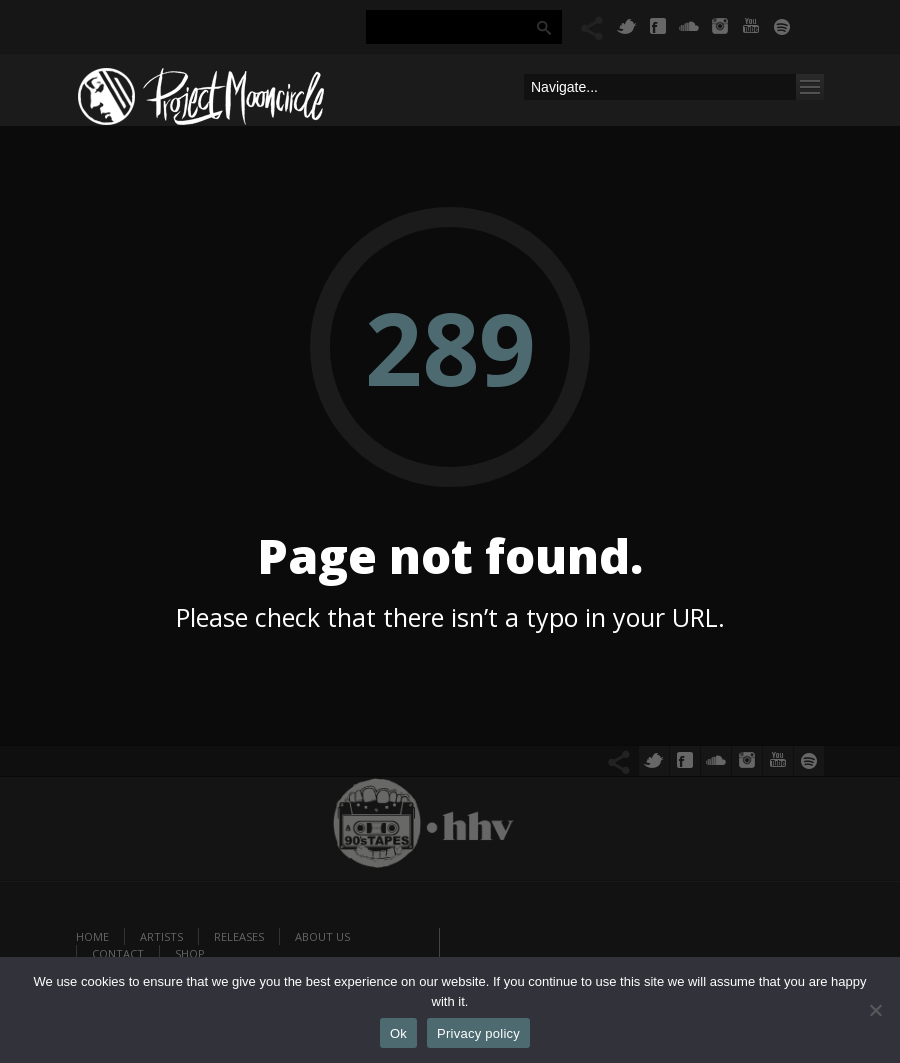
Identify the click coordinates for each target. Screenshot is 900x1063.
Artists (161, 936)
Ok (398, 1033)
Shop (190, 953)
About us (322, 936)
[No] (875, 1010)
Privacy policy (478, 1033)
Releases (239, 936)
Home (92, 936)
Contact (118, 953)
